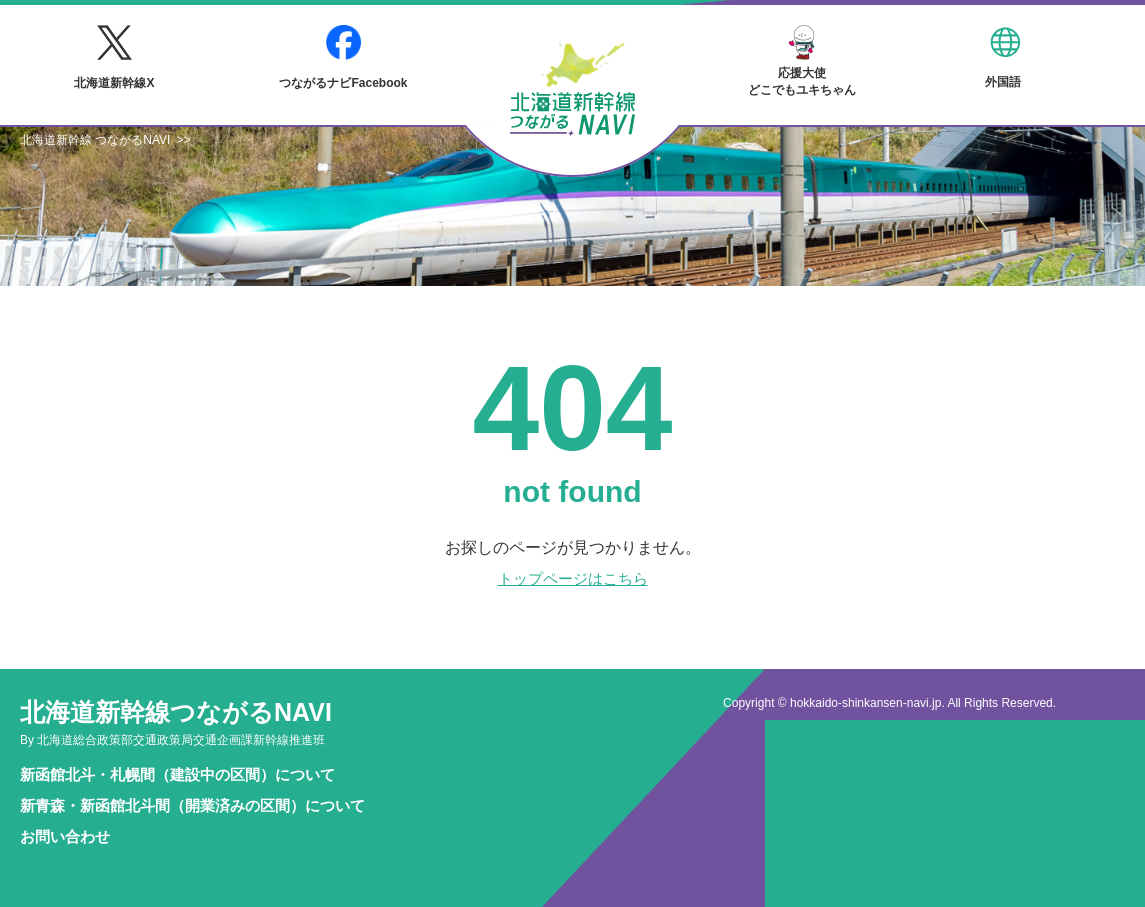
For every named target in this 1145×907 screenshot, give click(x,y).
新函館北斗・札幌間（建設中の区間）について (177, 774)
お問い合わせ (65, 836)
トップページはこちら (573, 578)
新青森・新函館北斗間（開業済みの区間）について (192, 805)
